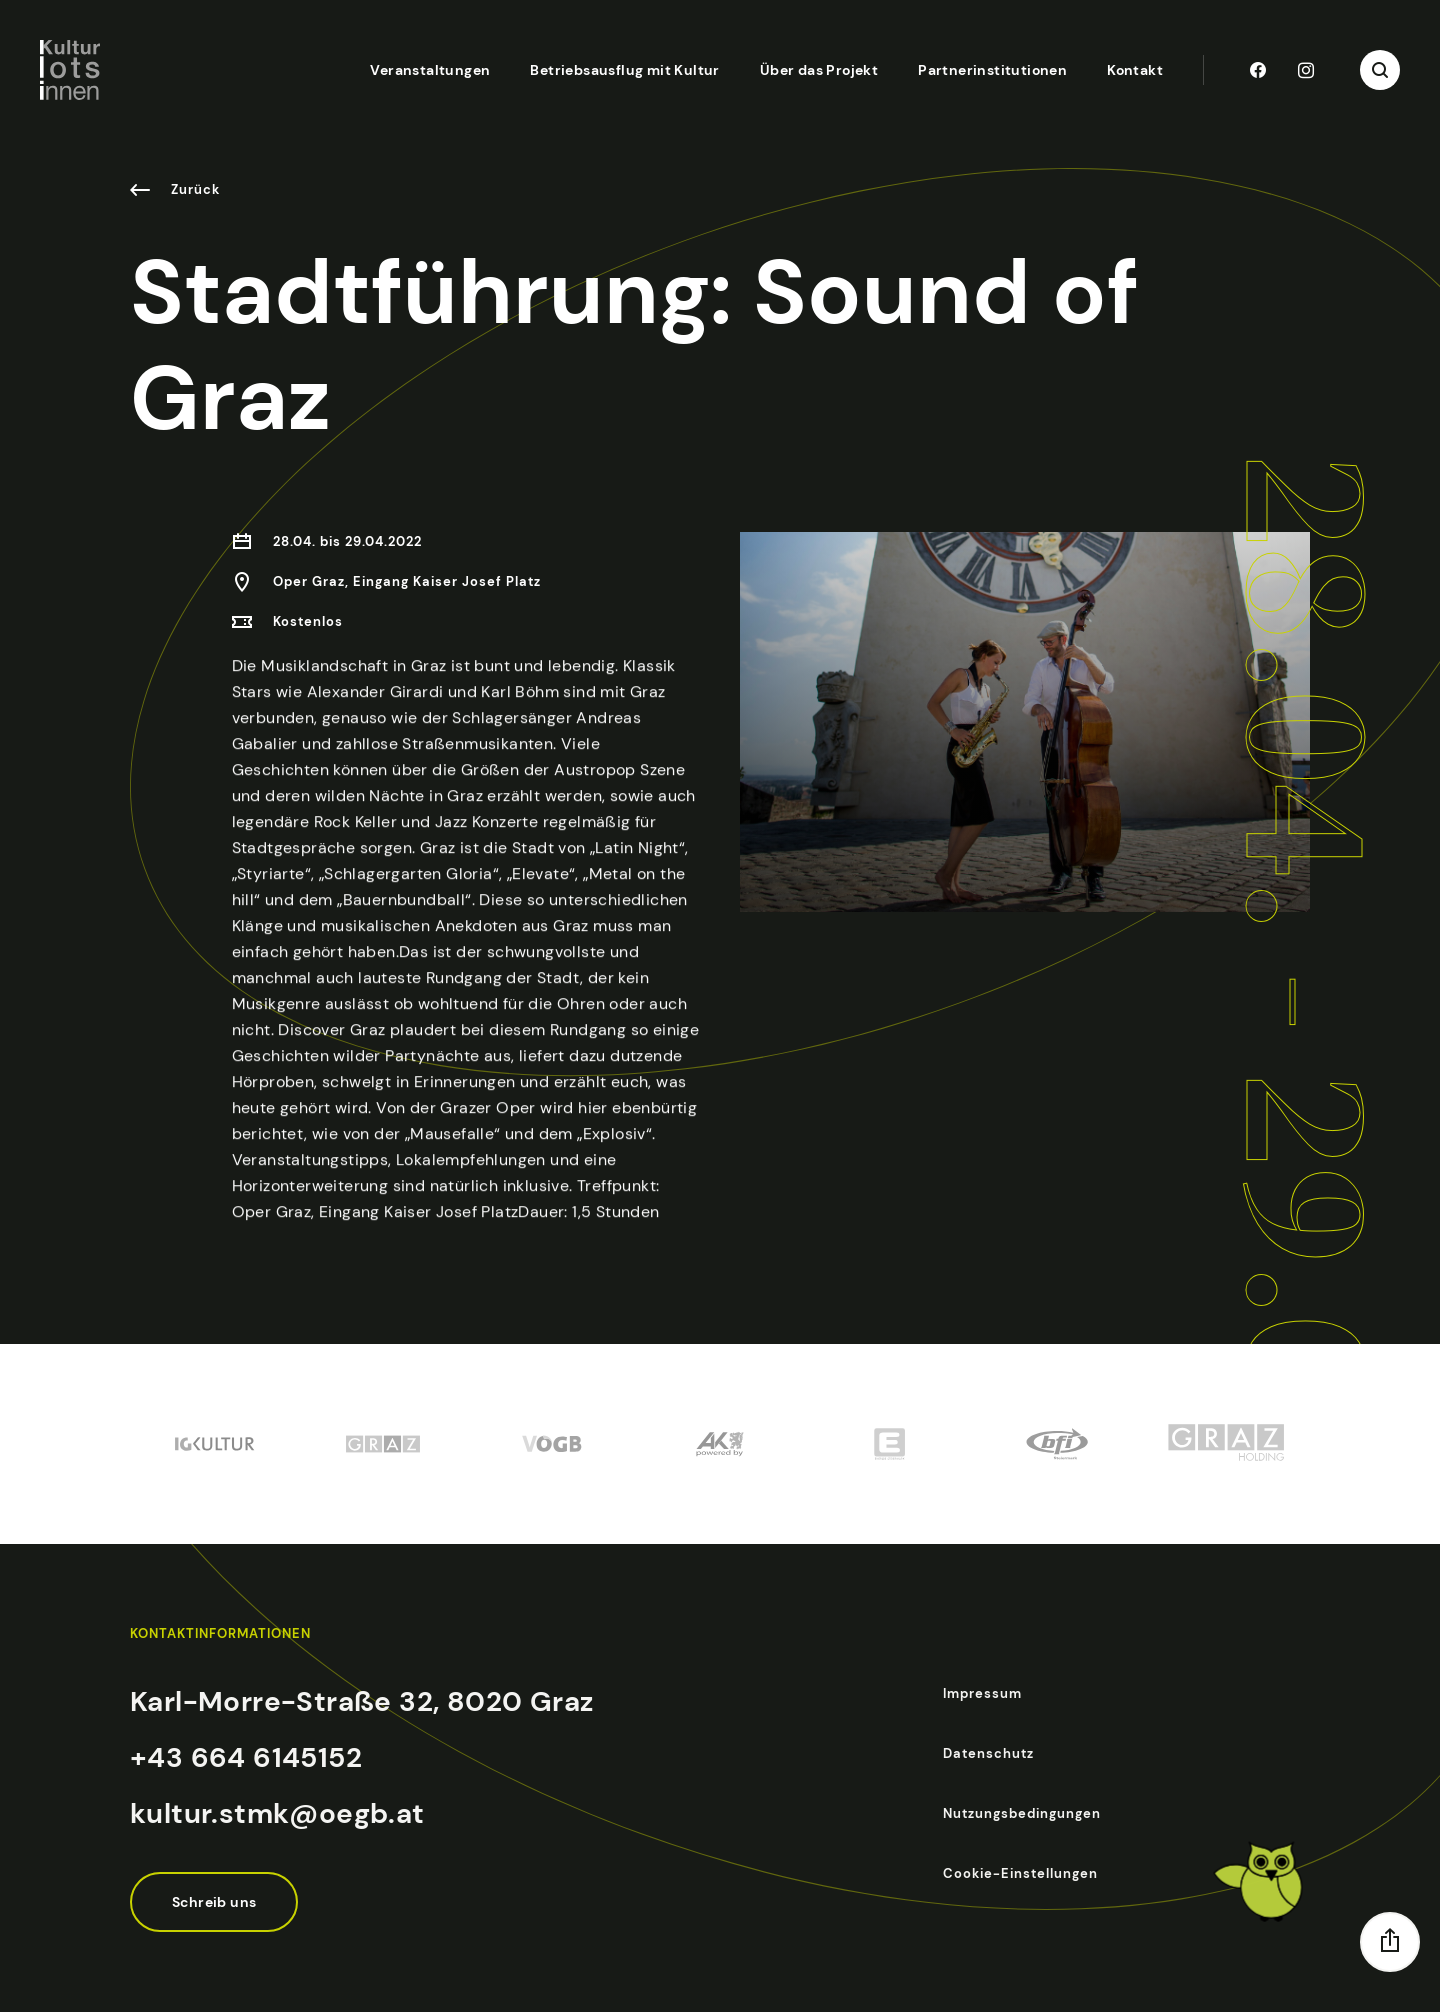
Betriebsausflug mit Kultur (624, 70)
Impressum (982, 1693)
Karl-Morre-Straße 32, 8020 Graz (361, 1701)
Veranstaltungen (430, 70)
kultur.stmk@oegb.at (277, 1813)
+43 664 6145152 (246, 1757)
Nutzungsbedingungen (1022, 1813)
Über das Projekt (819, 70)
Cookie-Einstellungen (1020, 1873)
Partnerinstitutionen (992, 70)
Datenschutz (988, 1753)
